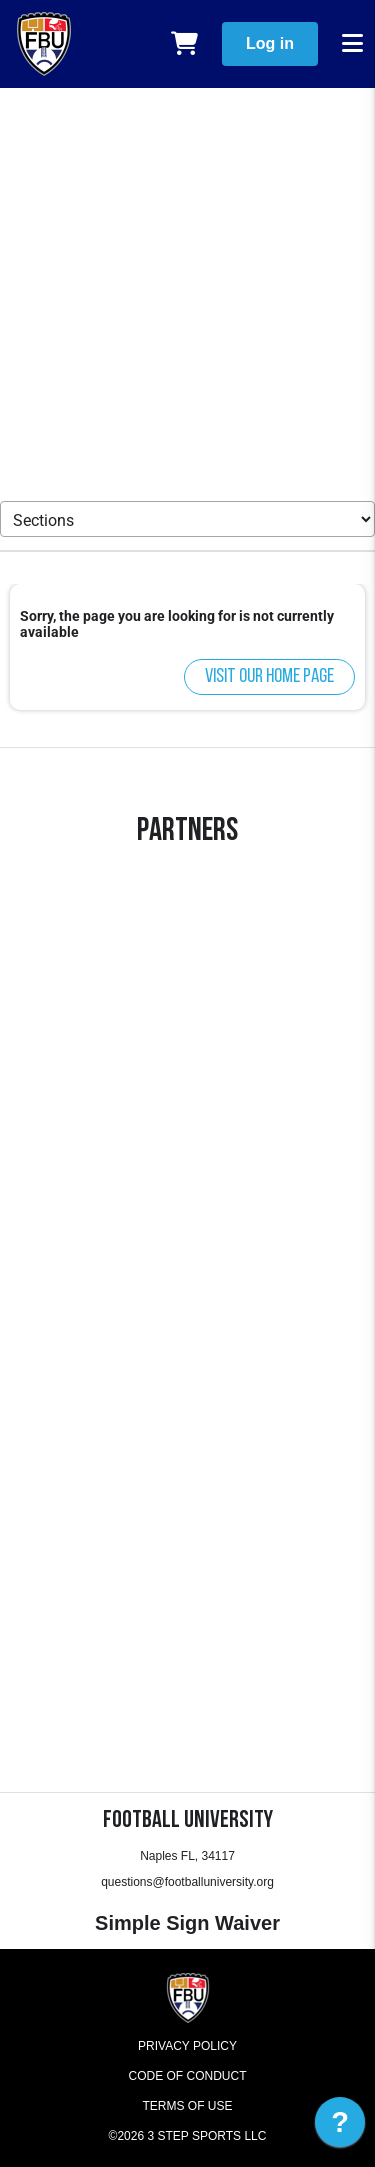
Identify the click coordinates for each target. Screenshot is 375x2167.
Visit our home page (269, 677)
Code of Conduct (188, 2076)
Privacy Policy (187, 2046)
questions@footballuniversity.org (187, 1882)
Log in (270, 43)
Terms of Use (187, 2106)
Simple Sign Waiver (187, 1923)
